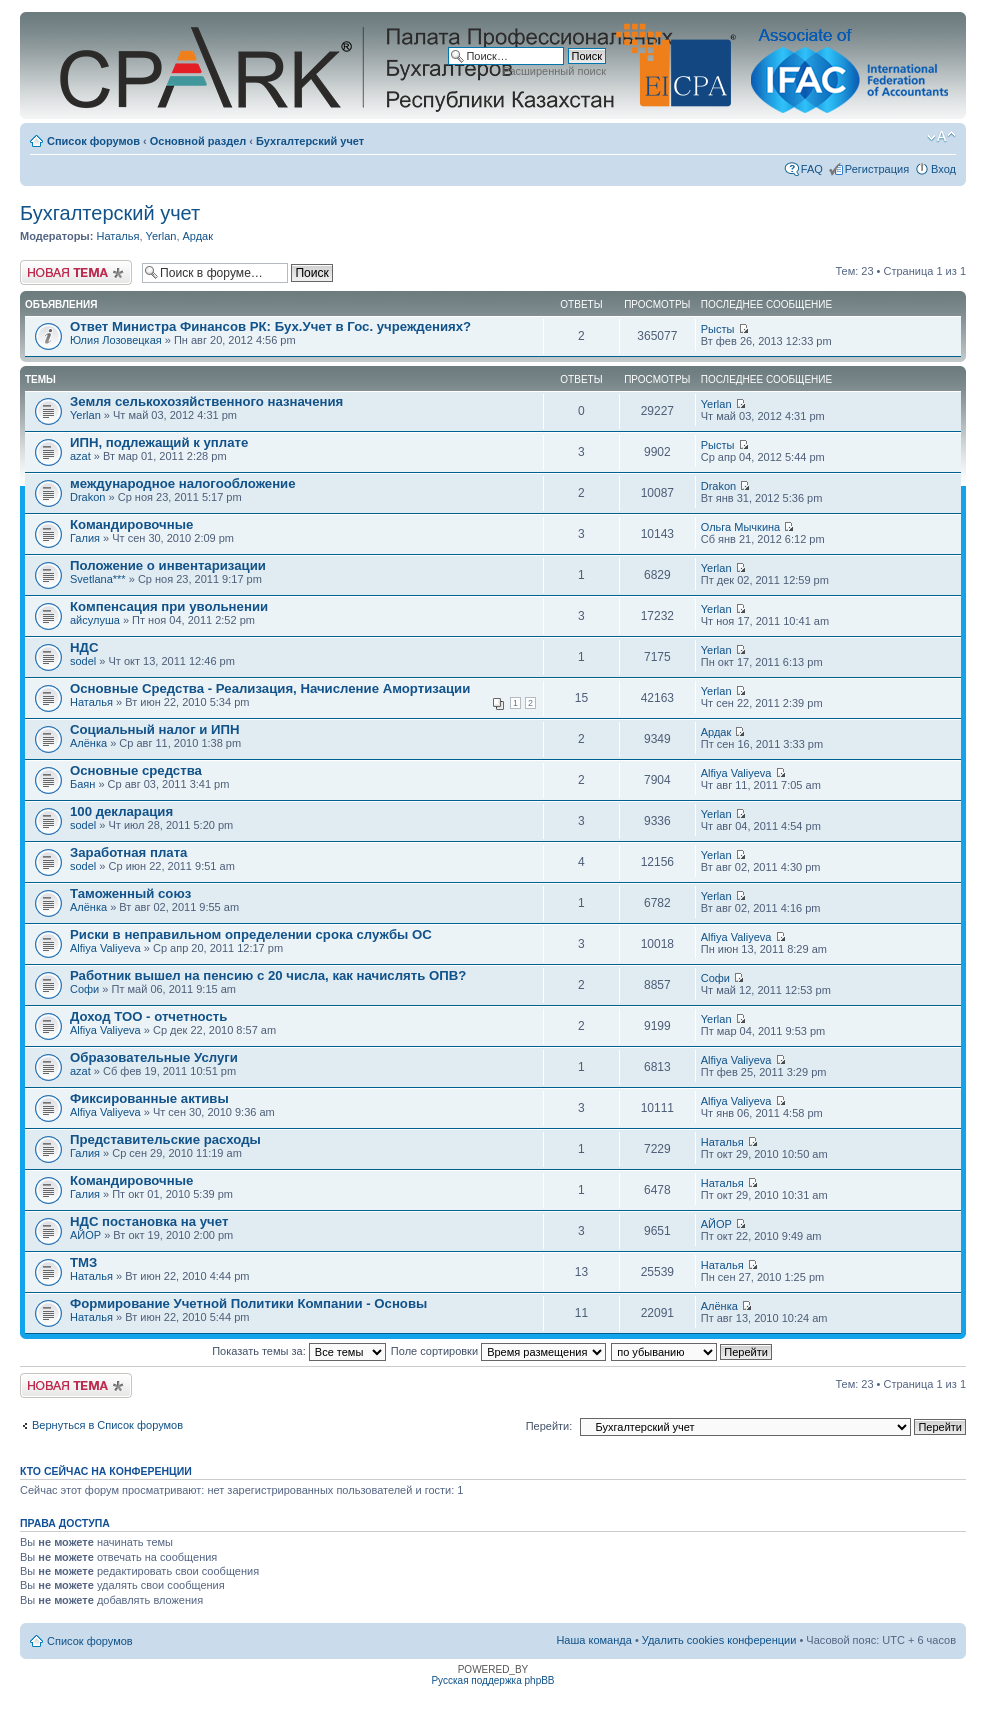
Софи (84, 989)
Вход (943, 169)
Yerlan (161, 236)
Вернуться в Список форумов (107, 1425)
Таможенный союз (130, 893)
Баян (82, 784)
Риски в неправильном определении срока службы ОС (251, 934)
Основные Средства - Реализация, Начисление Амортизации (270, 688)
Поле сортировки (498, 1351)
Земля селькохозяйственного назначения (206, 401)
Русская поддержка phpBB (492, 1680)
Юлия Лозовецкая (116, 340)
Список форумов (93, 141)
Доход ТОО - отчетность (148, 1016)
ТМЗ (83, 1262)
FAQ (812, 169)
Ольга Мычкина (740, 527)
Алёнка (88, 743)
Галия (85, 538)
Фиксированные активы (149, 1098)
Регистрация (877, 169)
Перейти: (549, 1426)
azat (80, 456)
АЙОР (85, 1235)
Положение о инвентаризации (168, 565)
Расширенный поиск (554, 71)
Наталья (117, 236)
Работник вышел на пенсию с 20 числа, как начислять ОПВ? (268, 975)
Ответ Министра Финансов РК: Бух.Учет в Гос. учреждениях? (270, 326)
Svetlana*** (98, 579)
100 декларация (121, 811)
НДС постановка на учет (149, 1221)
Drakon (87, 497)
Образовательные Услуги (154, 1057)
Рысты (718, 329)
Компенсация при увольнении (169, 606)
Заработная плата (128, 852)
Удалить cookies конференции (719, 1640)
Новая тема (76, 272)
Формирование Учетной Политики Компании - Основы (248, 1303)
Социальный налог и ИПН (155, 729)
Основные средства (136, 770)
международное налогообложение (183, 483)
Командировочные (131, 524)
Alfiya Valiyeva (736, 773)
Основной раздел (198, 141)
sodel (83, 661)
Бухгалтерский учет (310, 141)
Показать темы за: (299, 1351)
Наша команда (593, 1640)
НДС (84, 647)
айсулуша (95, 620)
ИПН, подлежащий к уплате (159, 442)
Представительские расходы (165, 1139)
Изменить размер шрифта (941, 137)
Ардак (198, 236)
